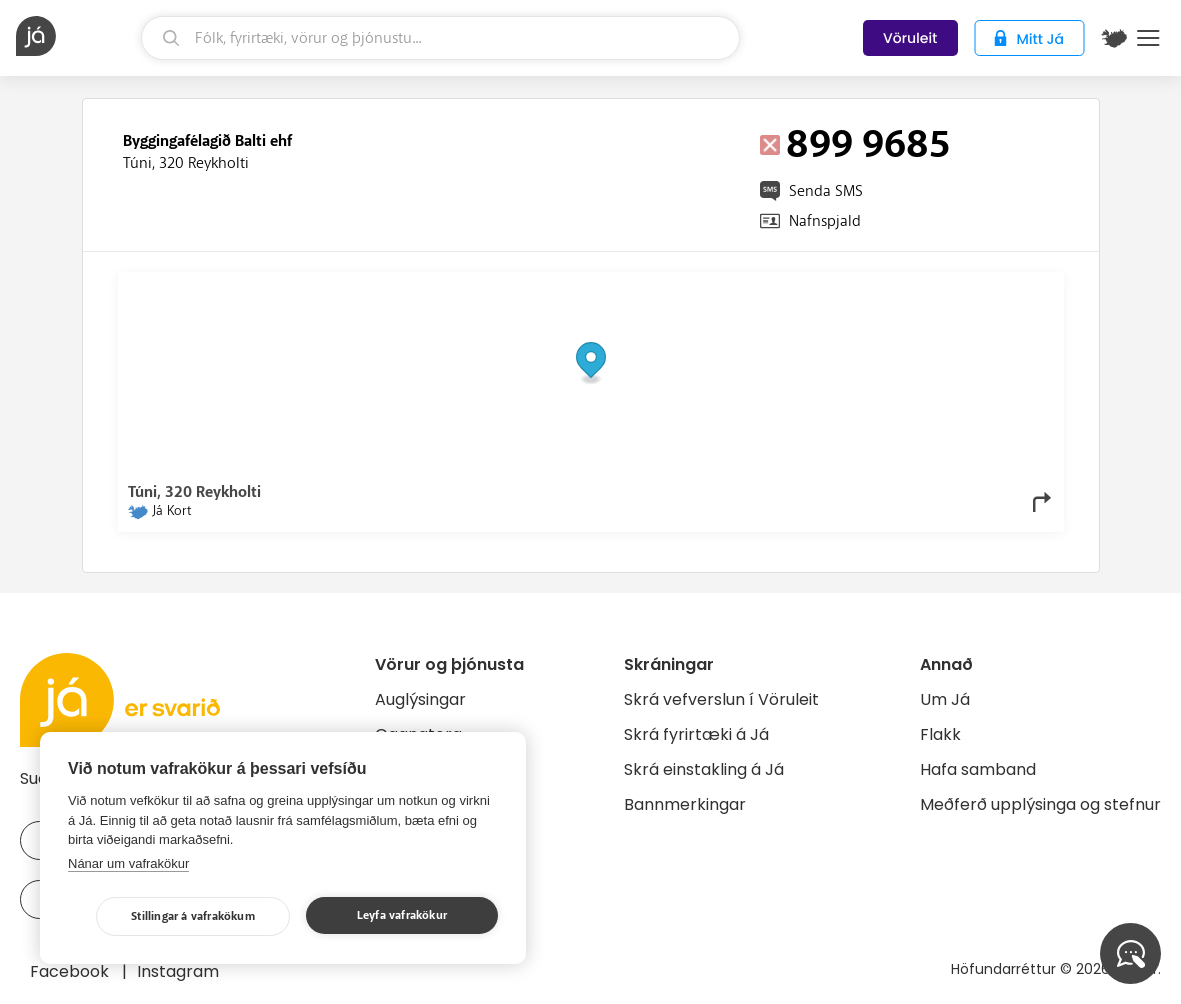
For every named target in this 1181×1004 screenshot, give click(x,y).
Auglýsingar (420, 699)
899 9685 (868, 145)
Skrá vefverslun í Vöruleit (721, 699)
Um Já (945, 699)
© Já (847, 287)
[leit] (441, 38)
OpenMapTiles (1015, 287)
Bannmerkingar (685, 804)
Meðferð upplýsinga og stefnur (1040, 804)
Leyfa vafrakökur (402, 915)
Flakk (940, 734)
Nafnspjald (825, 221)
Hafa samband (978, 769)
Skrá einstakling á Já (704, 769)
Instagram (178, 971)
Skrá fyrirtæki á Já (696, 734)
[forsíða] (76, 36)
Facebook (71, 971)
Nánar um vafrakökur (128, 863)
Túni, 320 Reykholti (186, 163)
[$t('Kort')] (1114, 38)
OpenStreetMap (918, 287)
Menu (1148, 38)
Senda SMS (826, 191)
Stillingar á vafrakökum (193, 916)
